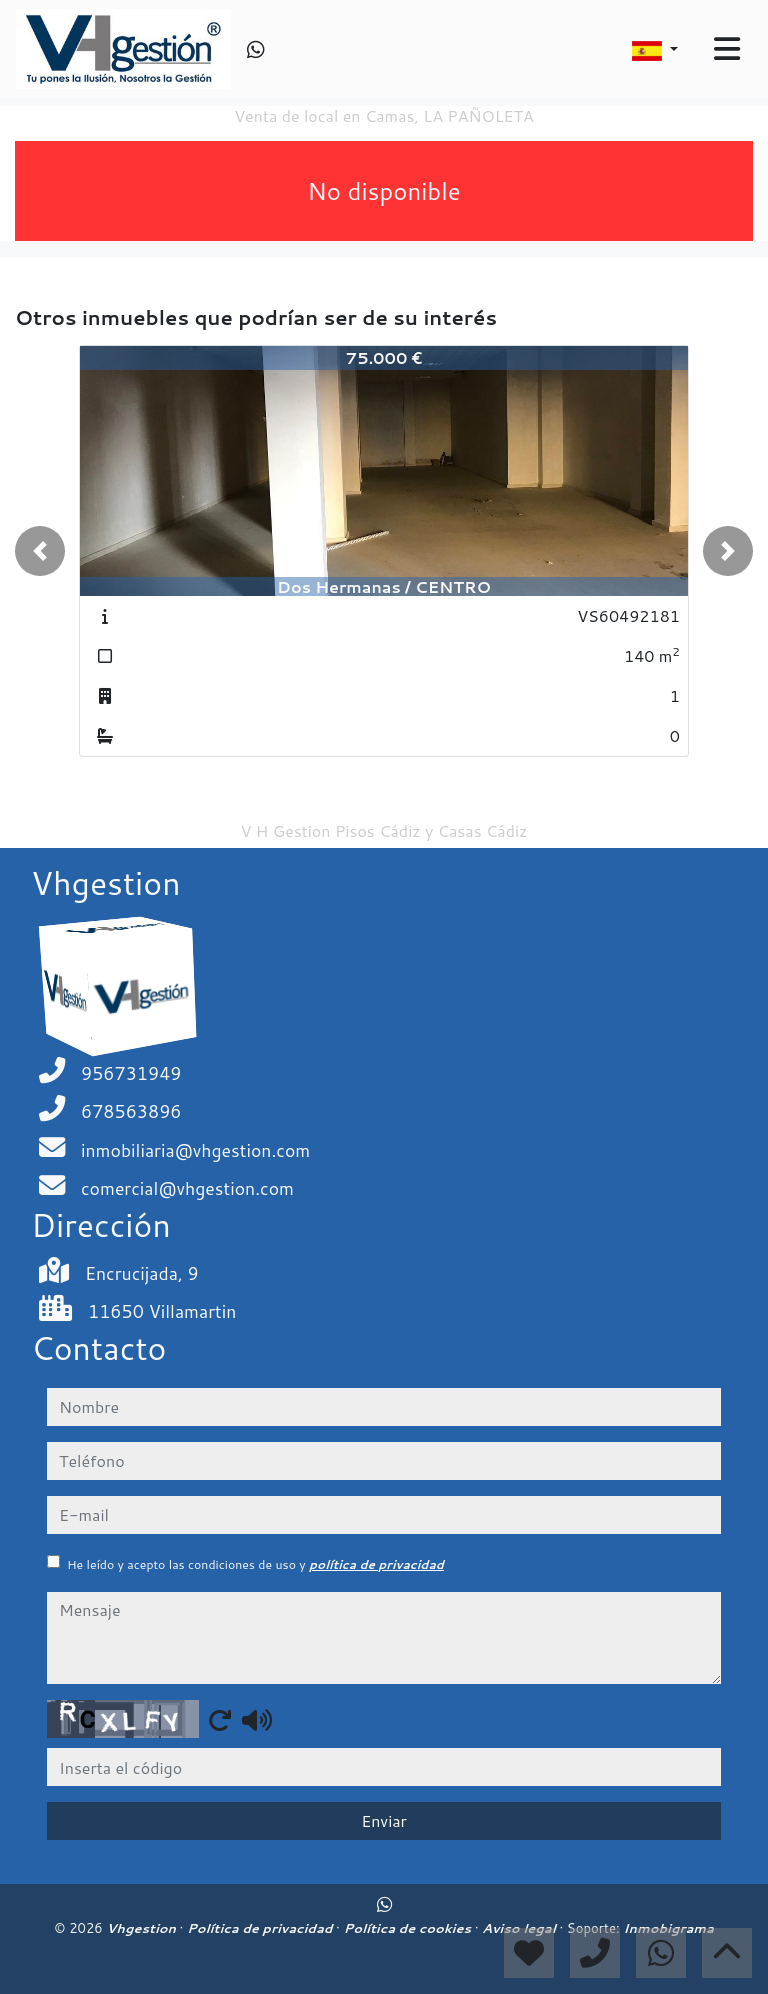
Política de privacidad (261, 1928)
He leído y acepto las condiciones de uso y (255, 1564)
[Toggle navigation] (727, 49)
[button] (40, 551)
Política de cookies (408, 1928)
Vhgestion (142, 1928)
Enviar (384, 1820)
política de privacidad (376, 1564)
